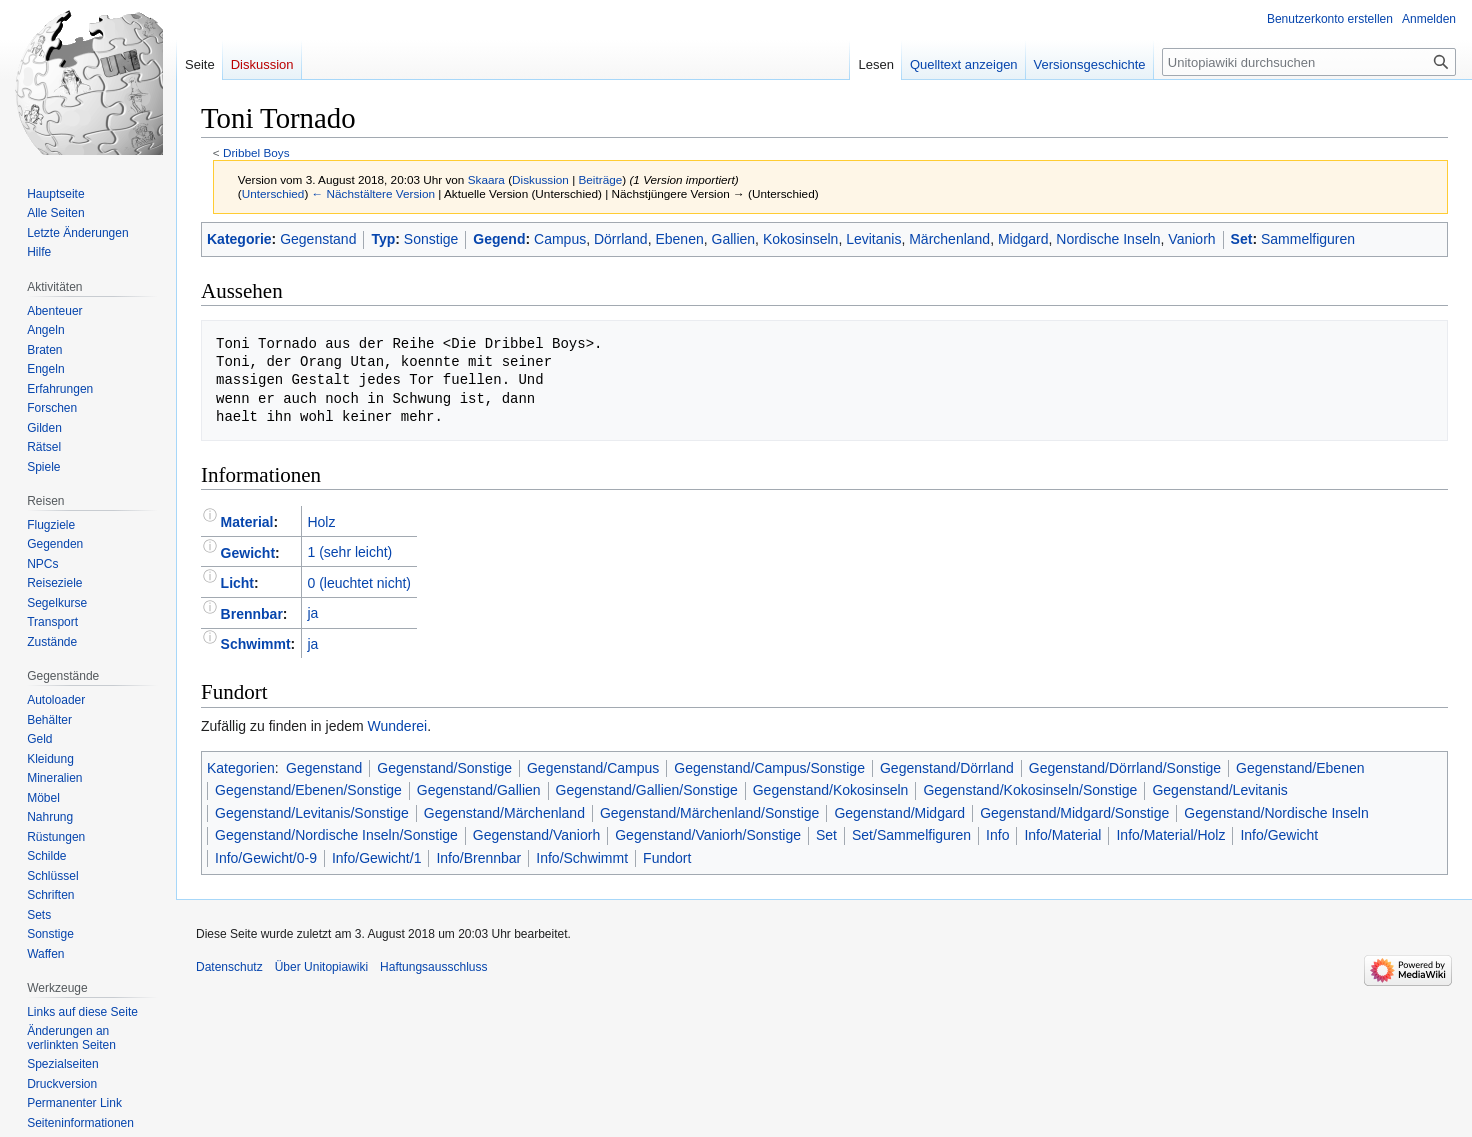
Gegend (499, 239)
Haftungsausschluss (433, 967)
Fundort (667, 858)
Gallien (734, 239)
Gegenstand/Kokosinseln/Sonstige (1030, 790)
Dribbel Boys (256, 152)
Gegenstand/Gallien (479, 790)
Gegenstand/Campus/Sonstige (769, 768)
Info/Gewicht (1279, 835)
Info (997, 835)
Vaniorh (1191, 239)
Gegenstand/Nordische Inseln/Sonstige (336, 835)
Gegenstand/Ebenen (1300, 768)
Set (1242, 239)
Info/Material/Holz (1170, 835)
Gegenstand (318, 239)
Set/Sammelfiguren (911, 835)
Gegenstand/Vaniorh (536, 835)
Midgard (1023, 239)
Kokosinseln (801, 239)
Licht (237, 583)
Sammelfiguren (1308, 239)
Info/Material (1062, 835)
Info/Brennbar (478, 858)
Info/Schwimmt (582, 858)
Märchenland (949, 239)
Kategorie (239, 239)
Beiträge (601, 179)
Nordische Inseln (1108, 239)
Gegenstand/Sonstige (444, 768)
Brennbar (252, 613)
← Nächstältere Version (373, 193)
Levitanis (873, 239)
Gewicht (248, 552)
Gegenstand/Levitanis (1219, 790)
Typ (383, 239)
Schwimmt (256, 644)
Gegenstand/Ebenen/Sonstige (308, 790)
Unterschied (273, 193)
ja (312, 613)
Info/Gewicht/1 (377, 858)
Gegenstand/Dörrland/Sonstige (1125, 768)
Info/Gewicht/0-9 (266, 858)
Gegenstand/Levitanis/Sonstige (312, 813)
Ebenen (679, 239)
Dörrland (621, 239)
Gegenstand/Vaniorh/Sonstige (708, 835)
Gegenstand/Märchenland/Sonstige (709, 813)
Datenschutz (229, 967)
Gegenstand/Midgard (899, 813)
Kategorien (241, 768)
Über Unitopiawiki (321, 967)
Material (247, 522)
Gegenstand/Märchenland (504, 813)
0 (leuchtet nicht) (359, 583)
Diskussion (540, 179)
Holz (321, 522)
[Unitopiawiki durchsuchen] (1309, 62)
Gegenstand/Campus (593, 768)
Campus (560, 239)
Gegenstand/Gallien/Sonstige (647, 790)
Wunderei (398, 726)
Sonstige (431, 239)
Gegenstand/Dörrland (947, 768)
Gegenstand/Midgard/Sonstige (1074, 813)
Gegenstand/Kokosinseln (831, 790)
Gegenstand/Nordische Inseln (1276, 813)
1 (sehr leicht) (349, 552)
